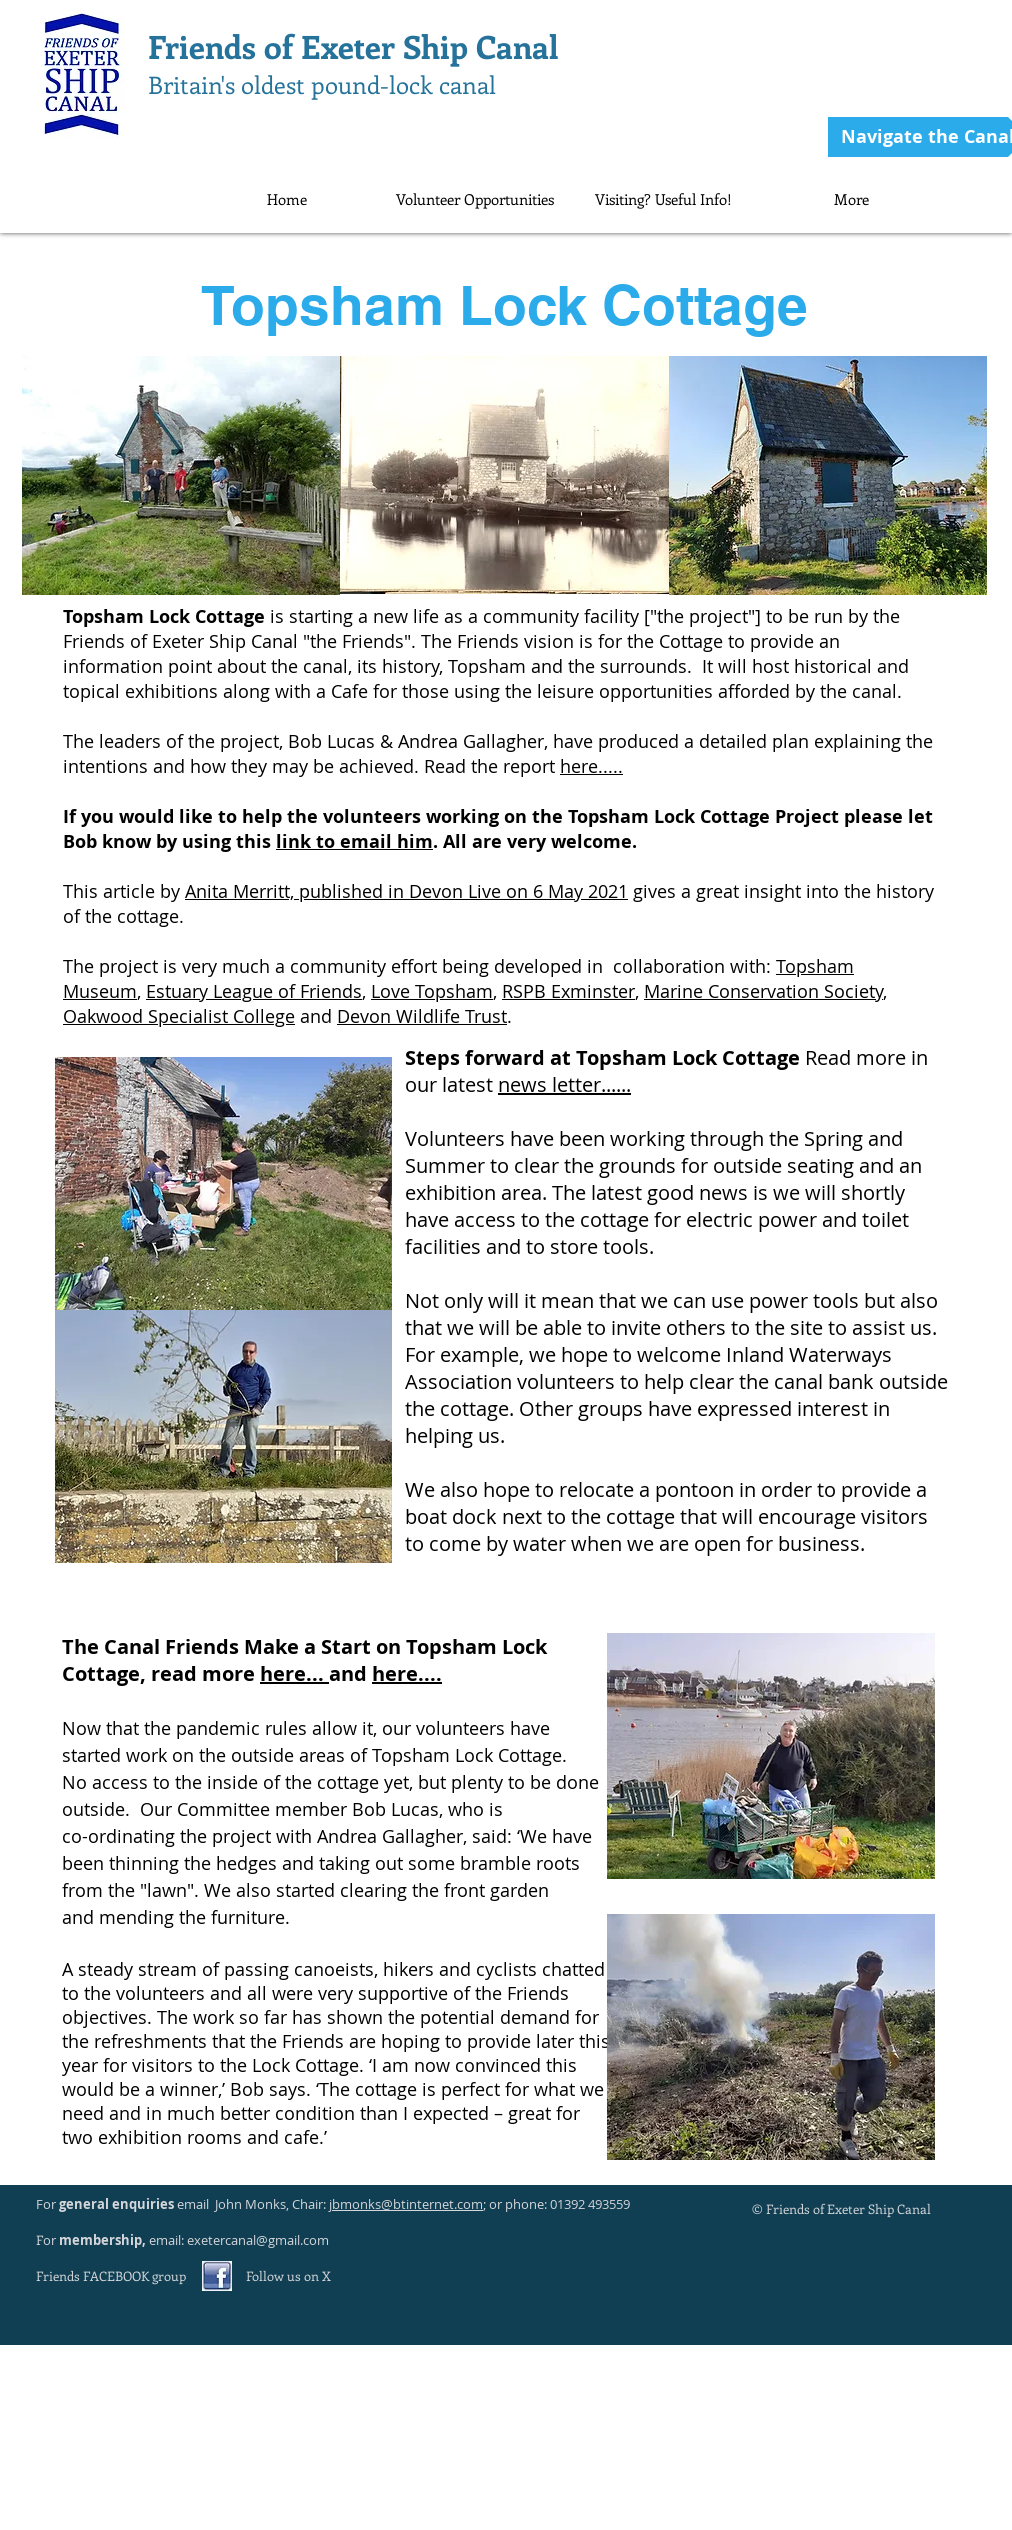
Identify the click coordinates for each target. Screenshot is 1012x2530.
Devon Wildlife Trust (422, 1016)
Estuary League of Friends (254, 991)
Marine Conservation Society (763, 991)
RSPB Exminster (568, 991)
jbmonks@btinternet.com (406, 2204)
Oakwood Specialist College (179, 1016)
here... (294, 1673)
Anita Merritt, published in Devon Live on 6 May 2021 (406, 891)
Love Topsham (432, 991)
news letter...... (564, 1084)
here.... (407, 1673)
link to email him (354, 841)
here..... (591, 766)
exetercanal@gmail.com (258, 2240)
